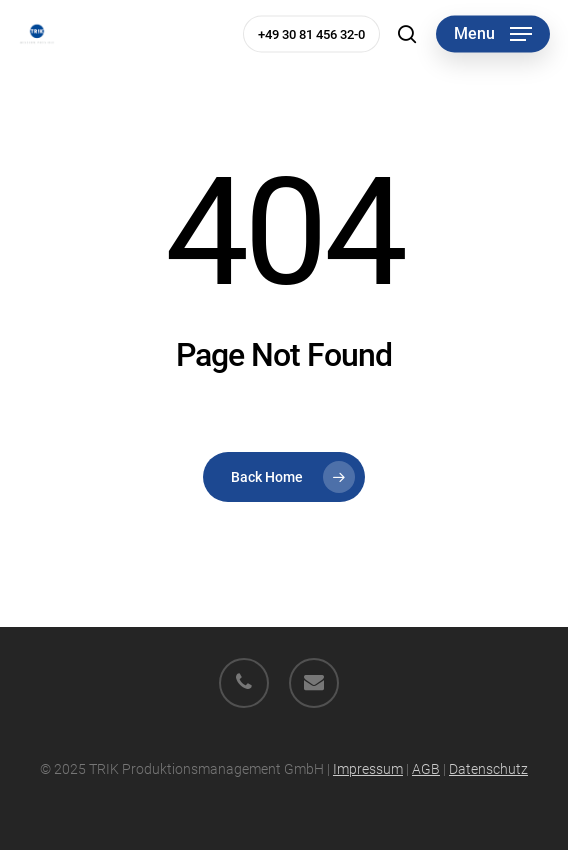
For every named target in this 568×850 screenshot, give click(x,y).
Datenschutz (488, 769)
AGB (426, 769)
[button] (493, 34)
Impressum (368, 769)
